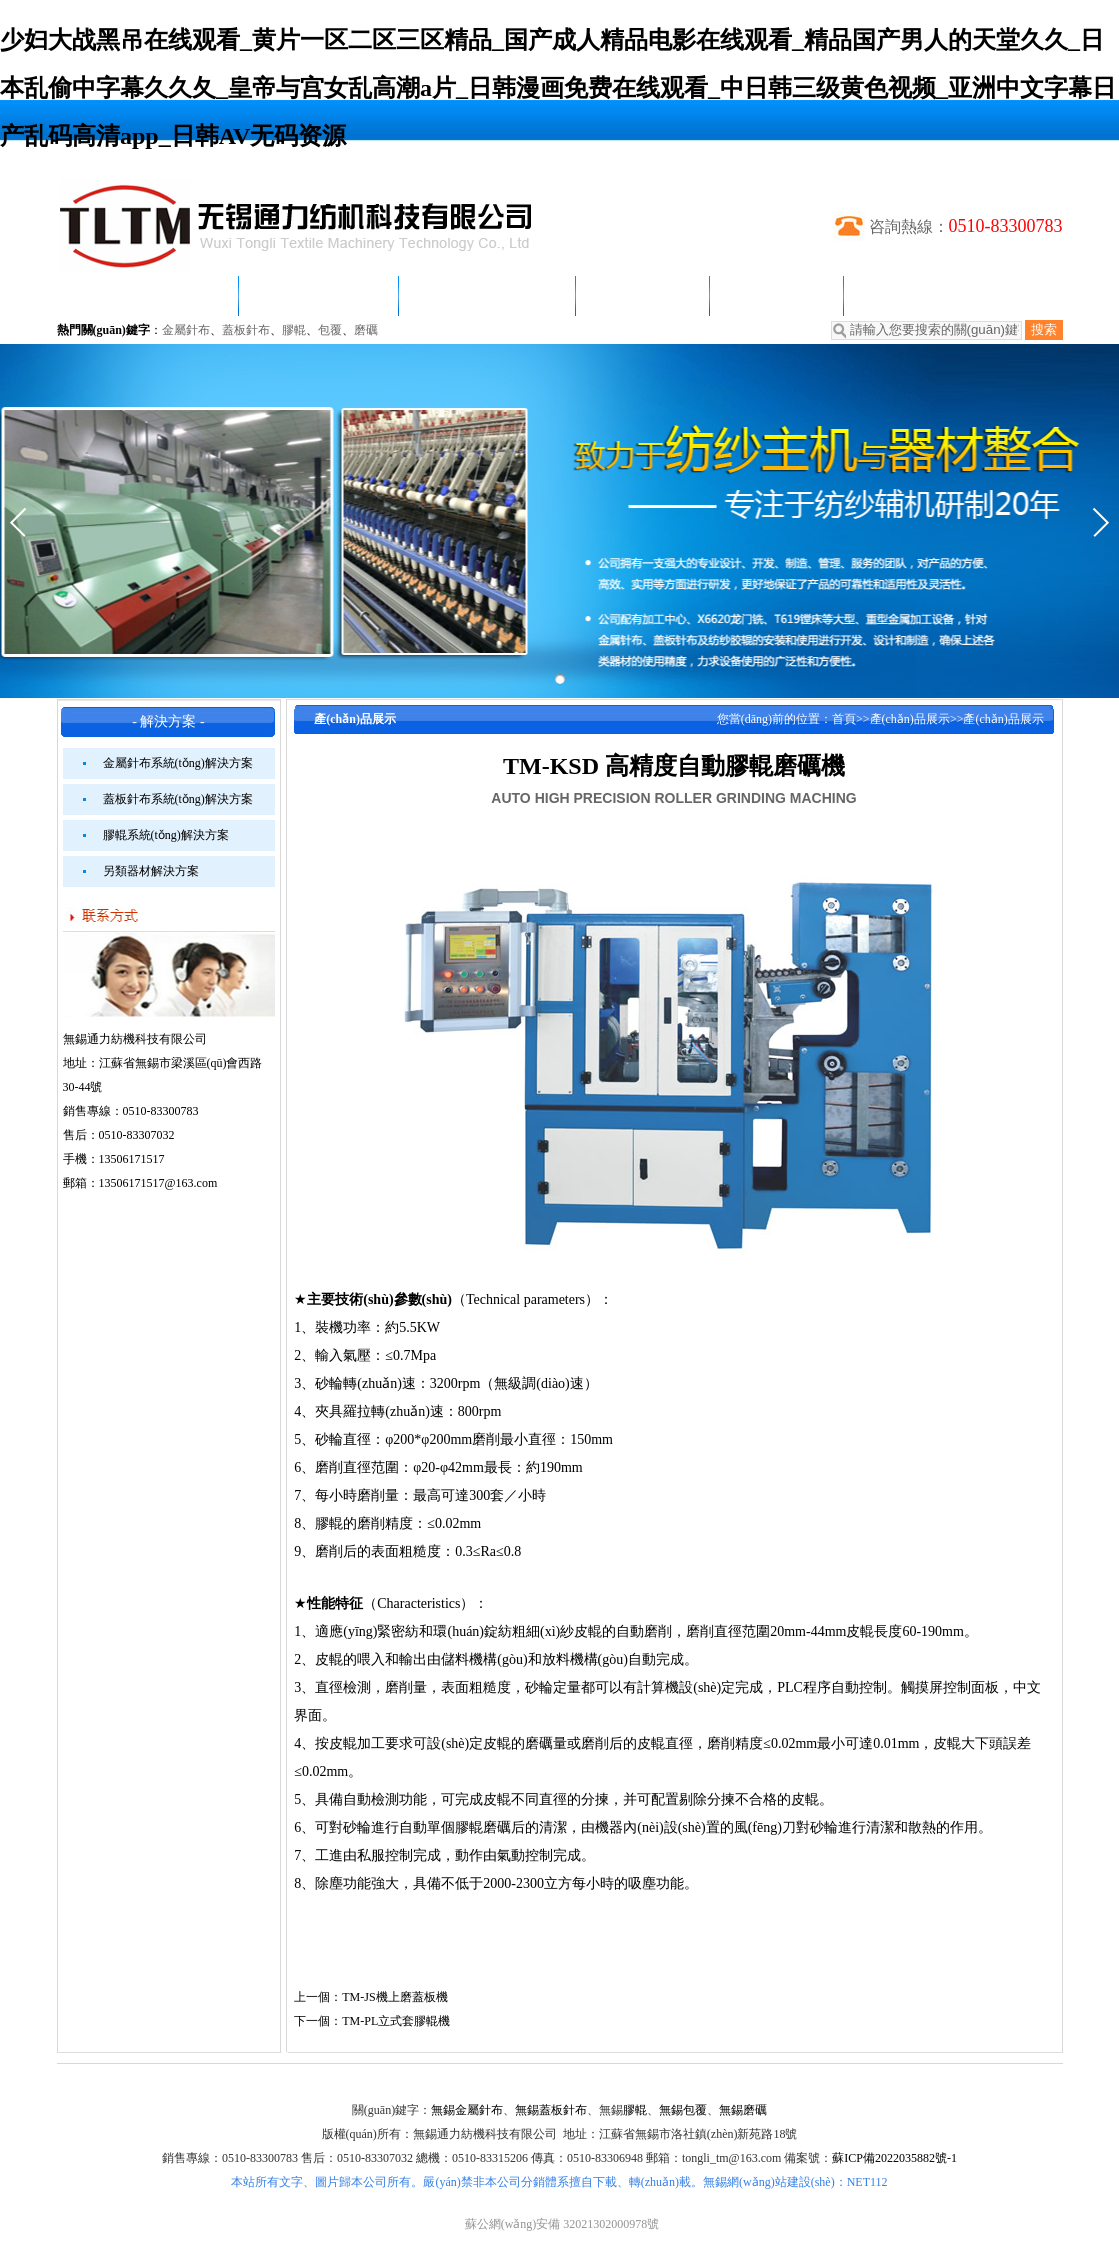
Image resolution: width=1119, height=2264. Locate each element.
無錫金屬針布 (467, 2110)
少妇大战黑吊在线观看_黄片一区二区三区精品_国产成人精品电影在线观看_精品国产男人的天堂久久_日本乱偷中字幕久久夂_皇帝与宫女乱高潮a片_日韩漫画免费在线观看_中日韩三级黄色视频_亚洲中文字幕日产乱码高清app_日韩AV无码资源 (558, 88)
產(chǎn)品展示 (486, 295)
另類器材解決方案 (151, 871)
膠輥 (294, 330)
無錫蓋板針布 (551, 2110)
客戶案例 (776, 295)
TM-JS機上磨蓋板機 (394, 1997)
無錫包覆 (683, 2110)
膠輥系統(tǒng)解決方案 (166, 835)
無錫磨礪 (743, 2110)
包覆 (330, 330)
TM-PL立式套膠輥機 (396, 2021)
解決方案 (642, 295)
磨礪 (366, 330)
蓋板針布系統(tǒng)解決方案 (178, 799)
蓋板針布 (246, 330)
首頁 (844, 719)
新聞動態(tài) (318, 295)
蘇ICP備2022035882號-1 (894, 2158)
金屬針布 (186, 330)
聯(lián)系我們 (927, 295)
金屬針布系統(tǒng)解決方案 (178, 763)
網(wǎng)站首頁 (147, 295)
